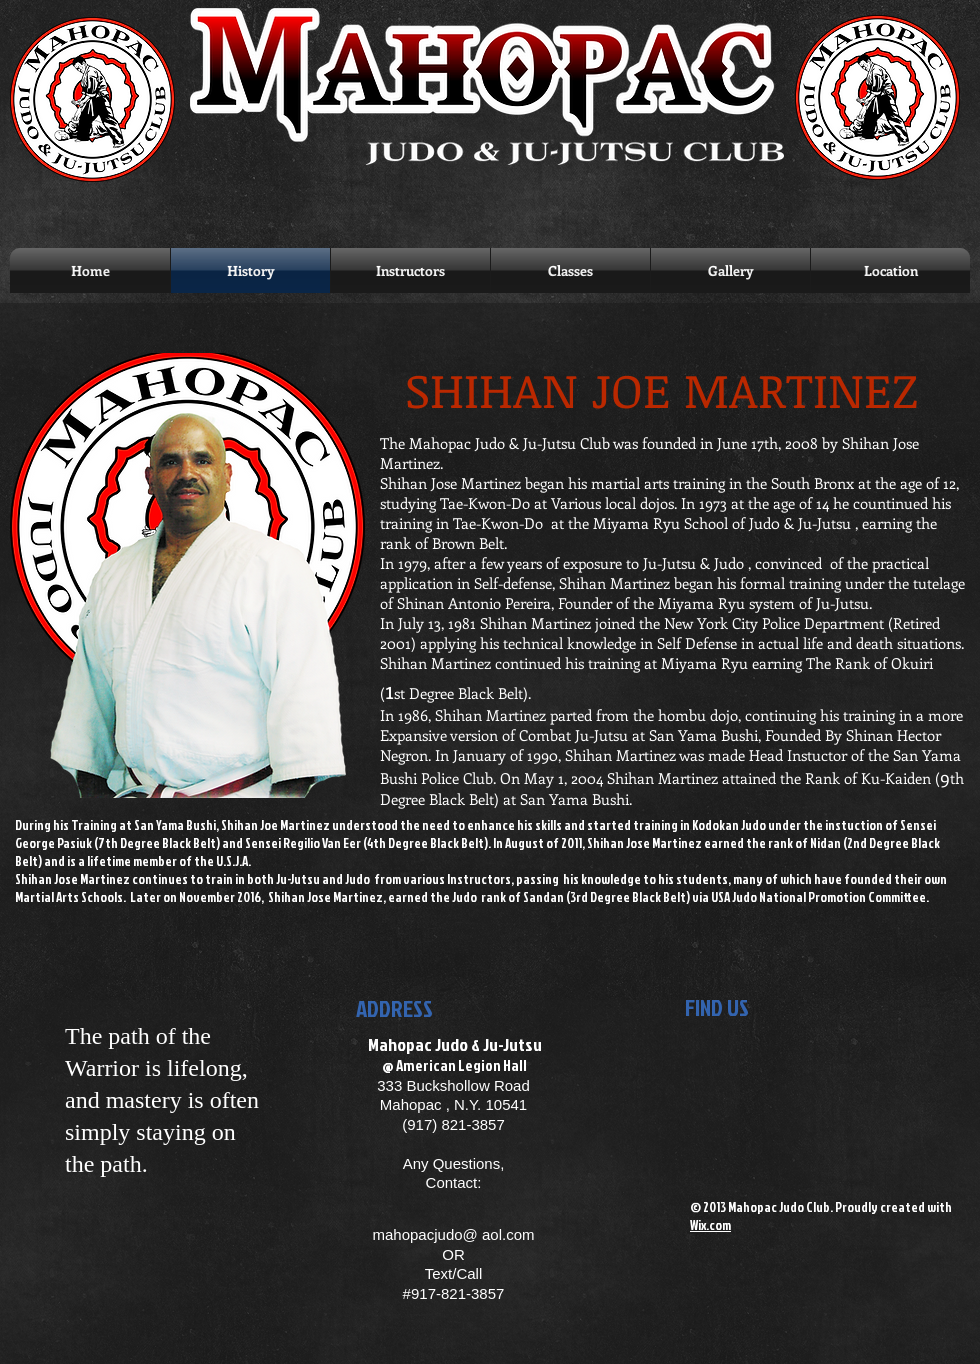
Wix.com (710, 1225)
